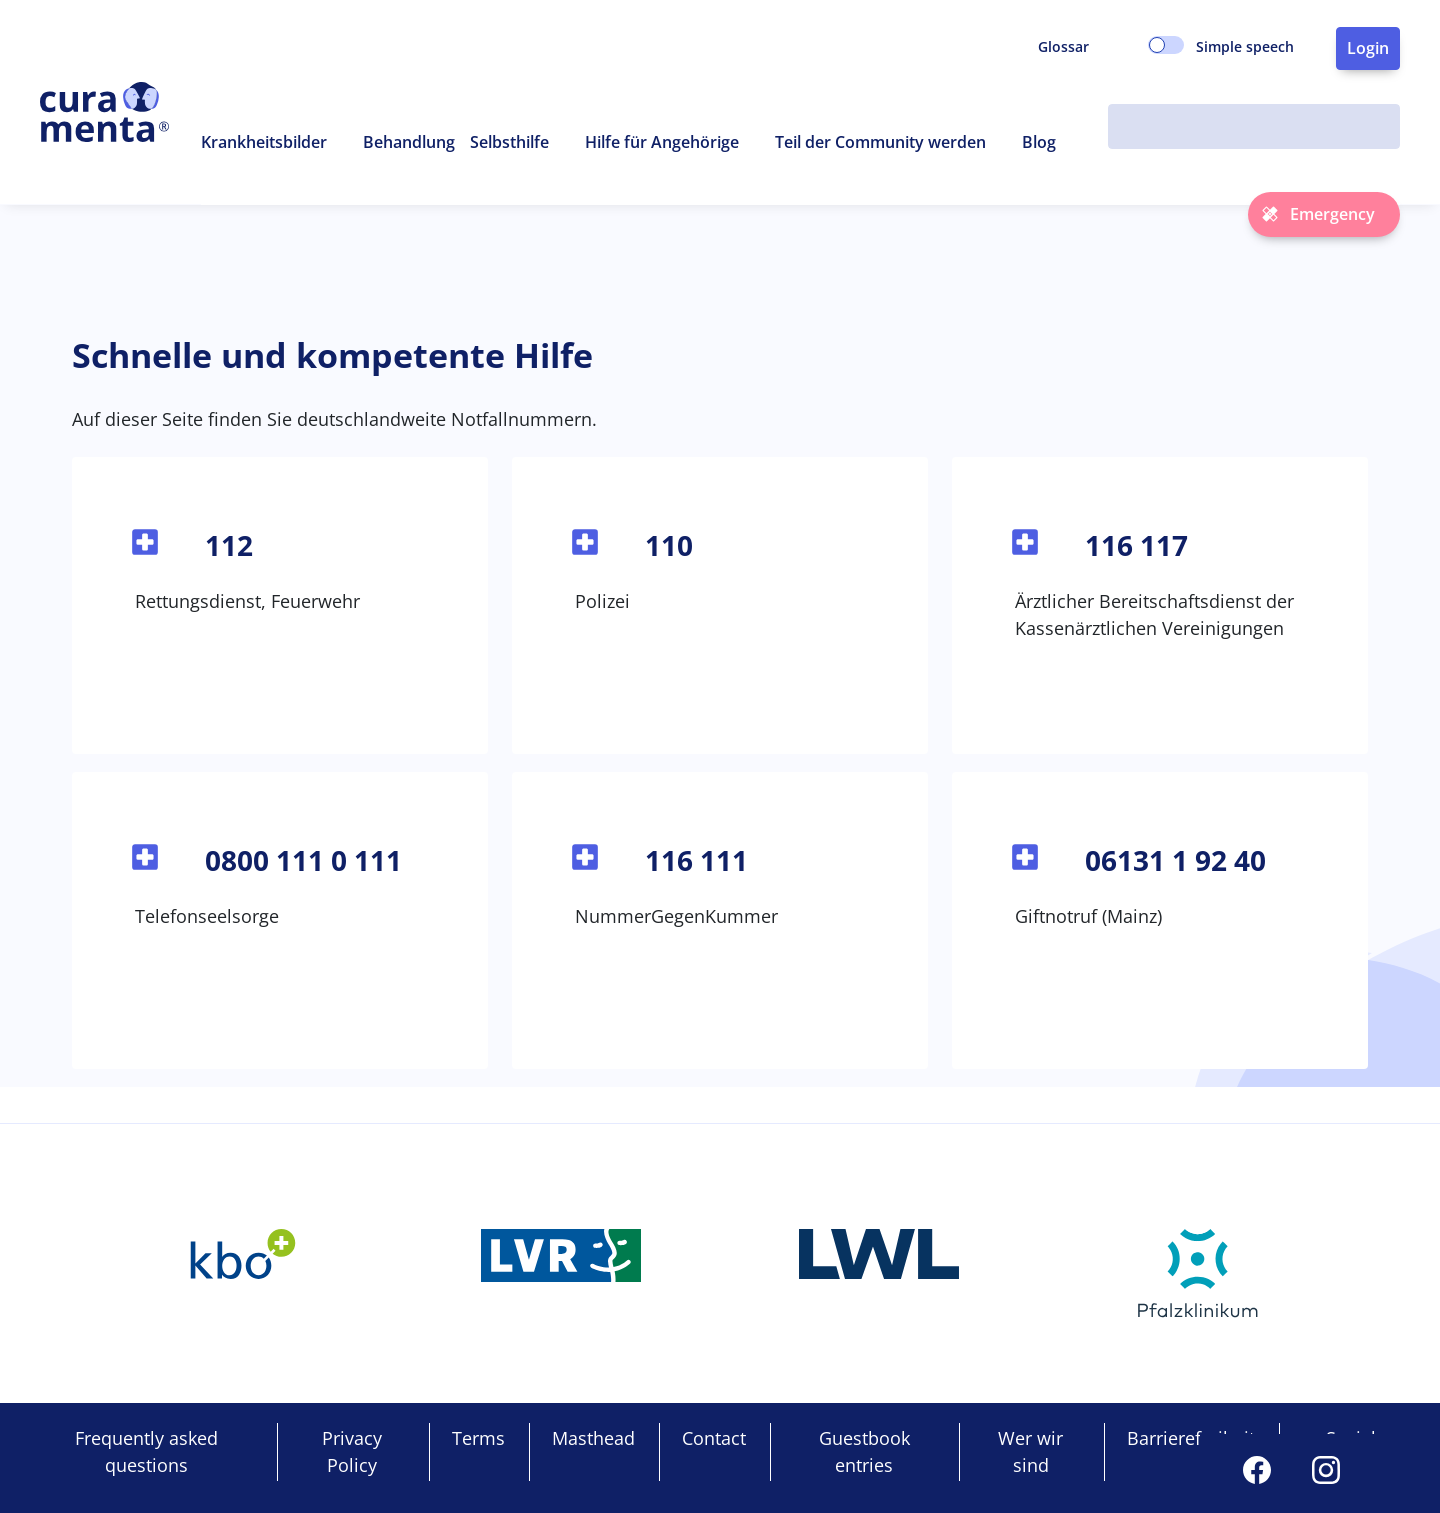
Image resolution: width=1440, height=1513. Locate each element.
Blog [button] (1039, 142)
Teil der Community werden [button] (880, 142)
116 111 (696, 860)
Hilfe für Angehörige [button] (662, 142)
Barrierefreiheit (1191, 1438)
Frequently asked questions (146, 1451)
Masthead (593, 1438)
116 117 (1136, 545)
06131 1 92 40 (1175, 860)
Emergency (1332, 214)
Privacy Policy (352, 1451)
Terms (478, 1438)
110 (669, 545)
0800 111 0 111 (303, 860)
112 (229, 545)
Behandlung (409, 142)
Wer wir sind (1030, 1451)
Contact (714, 1438)
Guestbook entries (864, 1451)
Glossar (1063, 46)
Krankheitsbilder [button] (264, 142)
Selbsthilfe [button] (509, 142)
